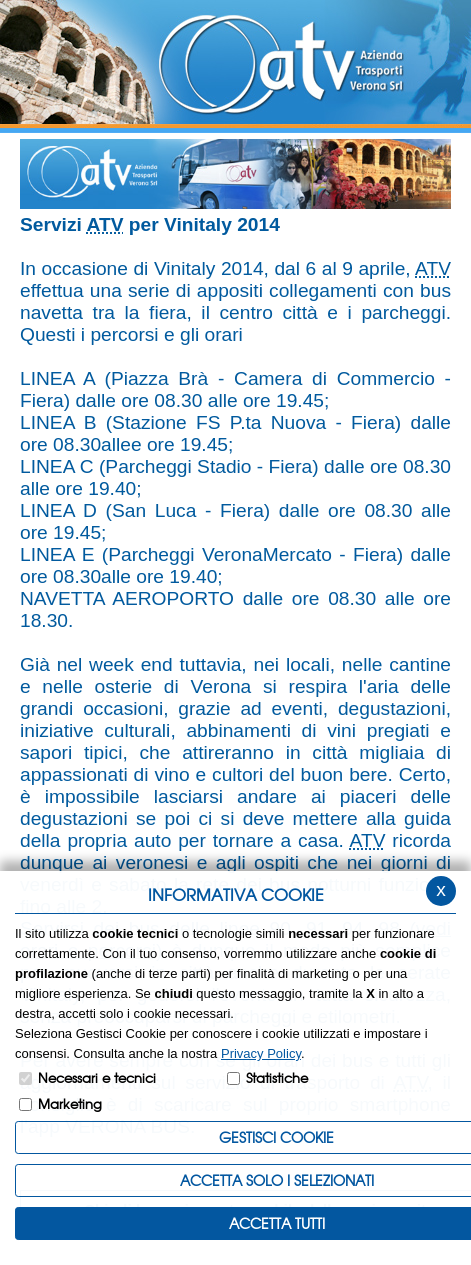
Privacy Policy (261, 1053)
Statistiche (277, 1077)
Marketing (70, 1103)
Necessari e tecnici (97, 1077)
